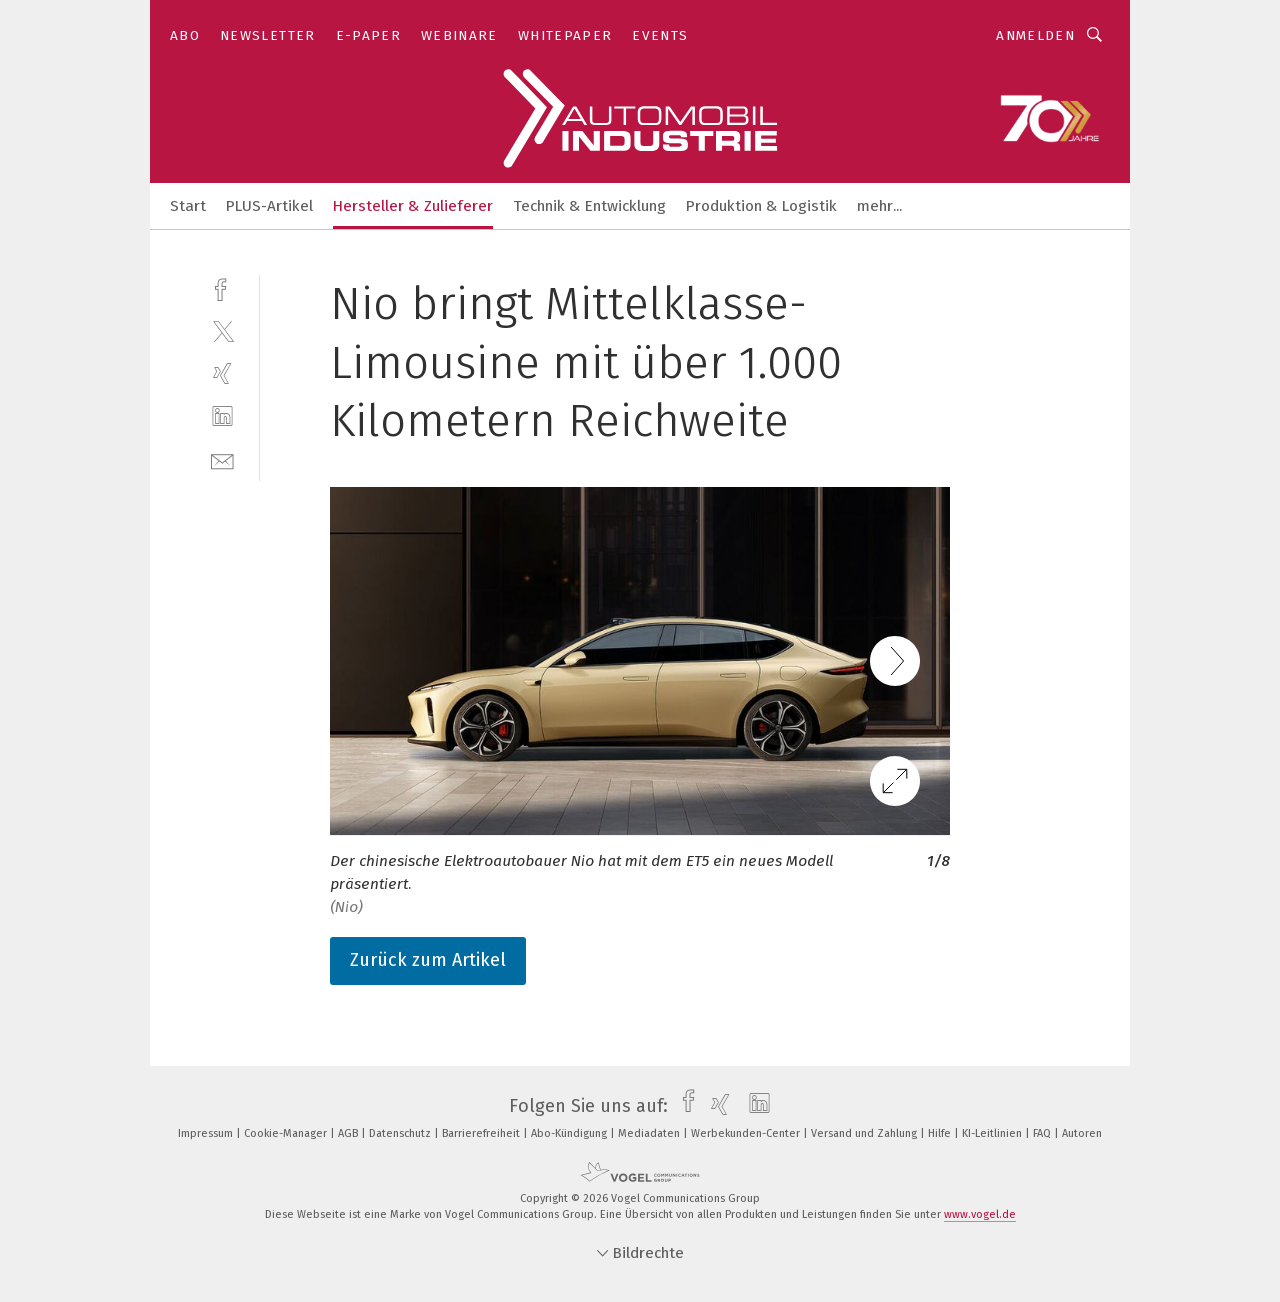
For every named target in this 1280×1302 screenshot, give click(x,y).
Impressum (207, 1133)
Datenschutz (401, 1133)
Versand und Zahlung (865, 1133)
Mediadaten (650, 1133)
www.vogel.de (980, 1214)
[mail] (222, 459)
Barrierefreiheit (482, 1133)
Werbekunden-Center (747, 1133)
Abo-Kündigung (570, 1133)
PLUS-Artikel (269, 206)
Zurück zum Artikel (428, 960)
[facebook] (222, 287)
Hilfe (941, 1133)
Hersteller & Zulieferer (413, 206)
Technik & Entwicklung (589, 206)
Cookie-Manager (287, 1133)
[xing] (222, 373)
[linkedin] (222, 416)
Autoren (1082, 1133)
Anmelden (1035, 35)
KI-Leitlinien (993, 1133)
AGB (349, 1133)
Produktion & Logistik (761, 206)
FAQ (1043, 1133)
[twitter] (222, 330)
